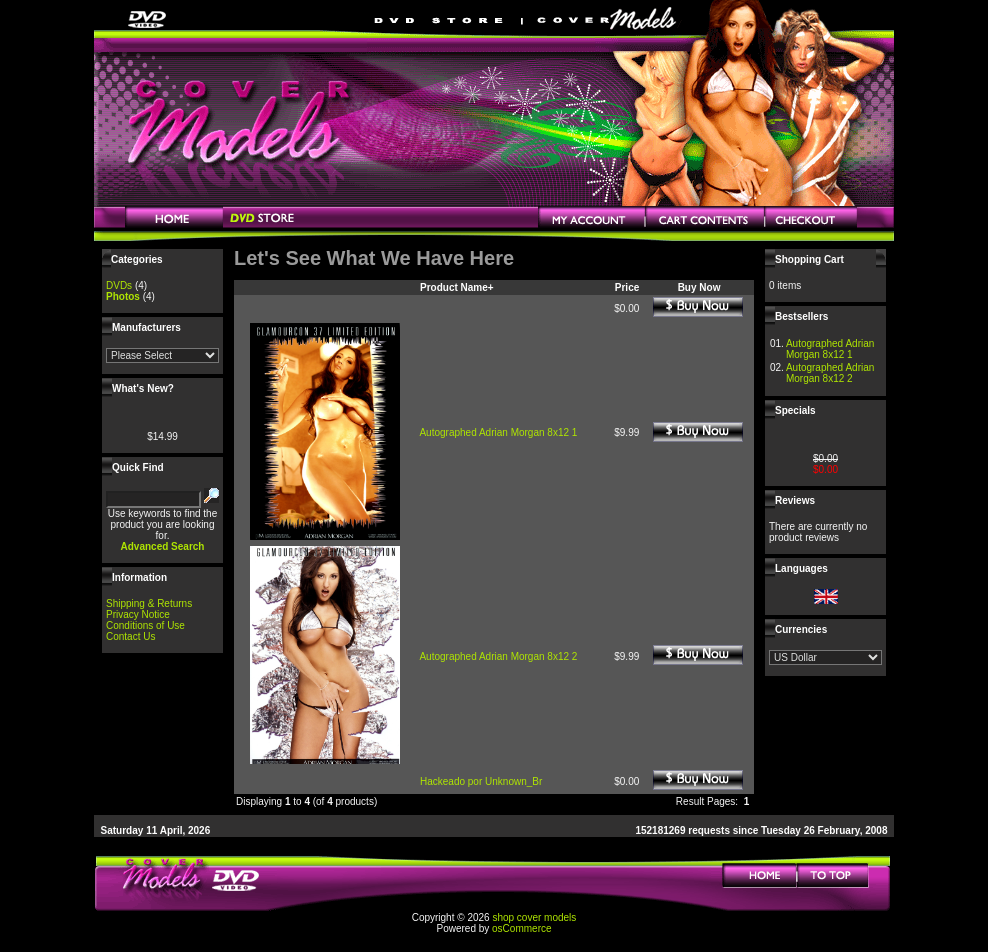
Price (627, 287)
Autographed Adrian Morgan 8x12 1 (498, 432)
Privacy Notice (138, 614)
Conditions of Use (145, 625)
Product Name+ (457, 287)
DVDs (119, 285)
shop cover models (534, 917)
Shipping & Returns (149, 603)
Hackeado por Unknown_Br (481, 781)
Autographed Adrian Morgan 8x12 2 (498, 656)
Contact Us (130, 636)
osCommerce (521, 928)
